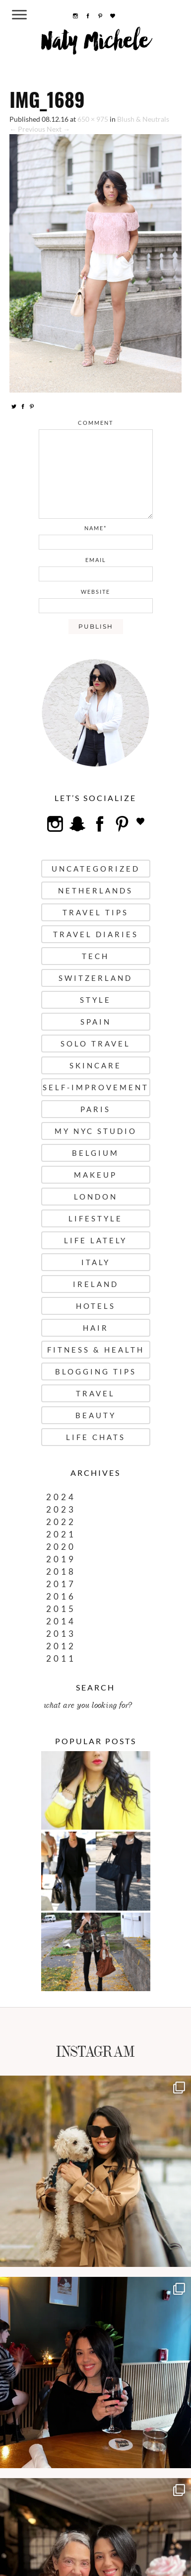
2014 (61, 1621)
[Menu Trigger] (19, 14)
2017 (61, 1584)
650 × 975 (92, 119)
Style (95, 999)
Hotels (96, 1305)
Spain (95, 1021)
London (96, 1196)
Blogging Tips (95, 1371)
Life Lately (95, 1240)
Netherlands (95, 890)
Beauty (95, 1415)
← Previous (27, 129)
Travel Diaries (95, 934)
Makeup (95, 1174)
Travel (95, 1393)
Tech (95, 956)
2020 (61, 1546)
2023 (61, 1509)
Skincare (95, 1065)
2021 (61, 1534)
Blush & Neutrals (143, 119)
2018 (61, 1571)
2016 (61, 1596)
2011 (61, 1658)
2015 (61, 1609)
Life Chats (96, 1437)
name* (95, 528)
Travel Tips (95, 912)
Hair (96, 1327)
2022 (61, 1522)
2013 (61, 1633)
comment (95, 422)
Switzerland (95, 977)
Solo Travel (95, 1043)
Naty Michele (95, 45)
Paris (95, 1109)
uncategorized (96, 868)
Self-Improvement (96, 1087)
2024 (61, 1497)
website (95, 591)
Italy (95, 1262)
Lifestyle (95, 1218)
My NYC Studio (96, 1131)
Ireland (96, 1284)
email (95, 560)
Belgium (95, 1152)
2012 (61, 1646)
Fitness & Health (95, 1349)
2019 (61, 1559)
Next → (58, 129)
